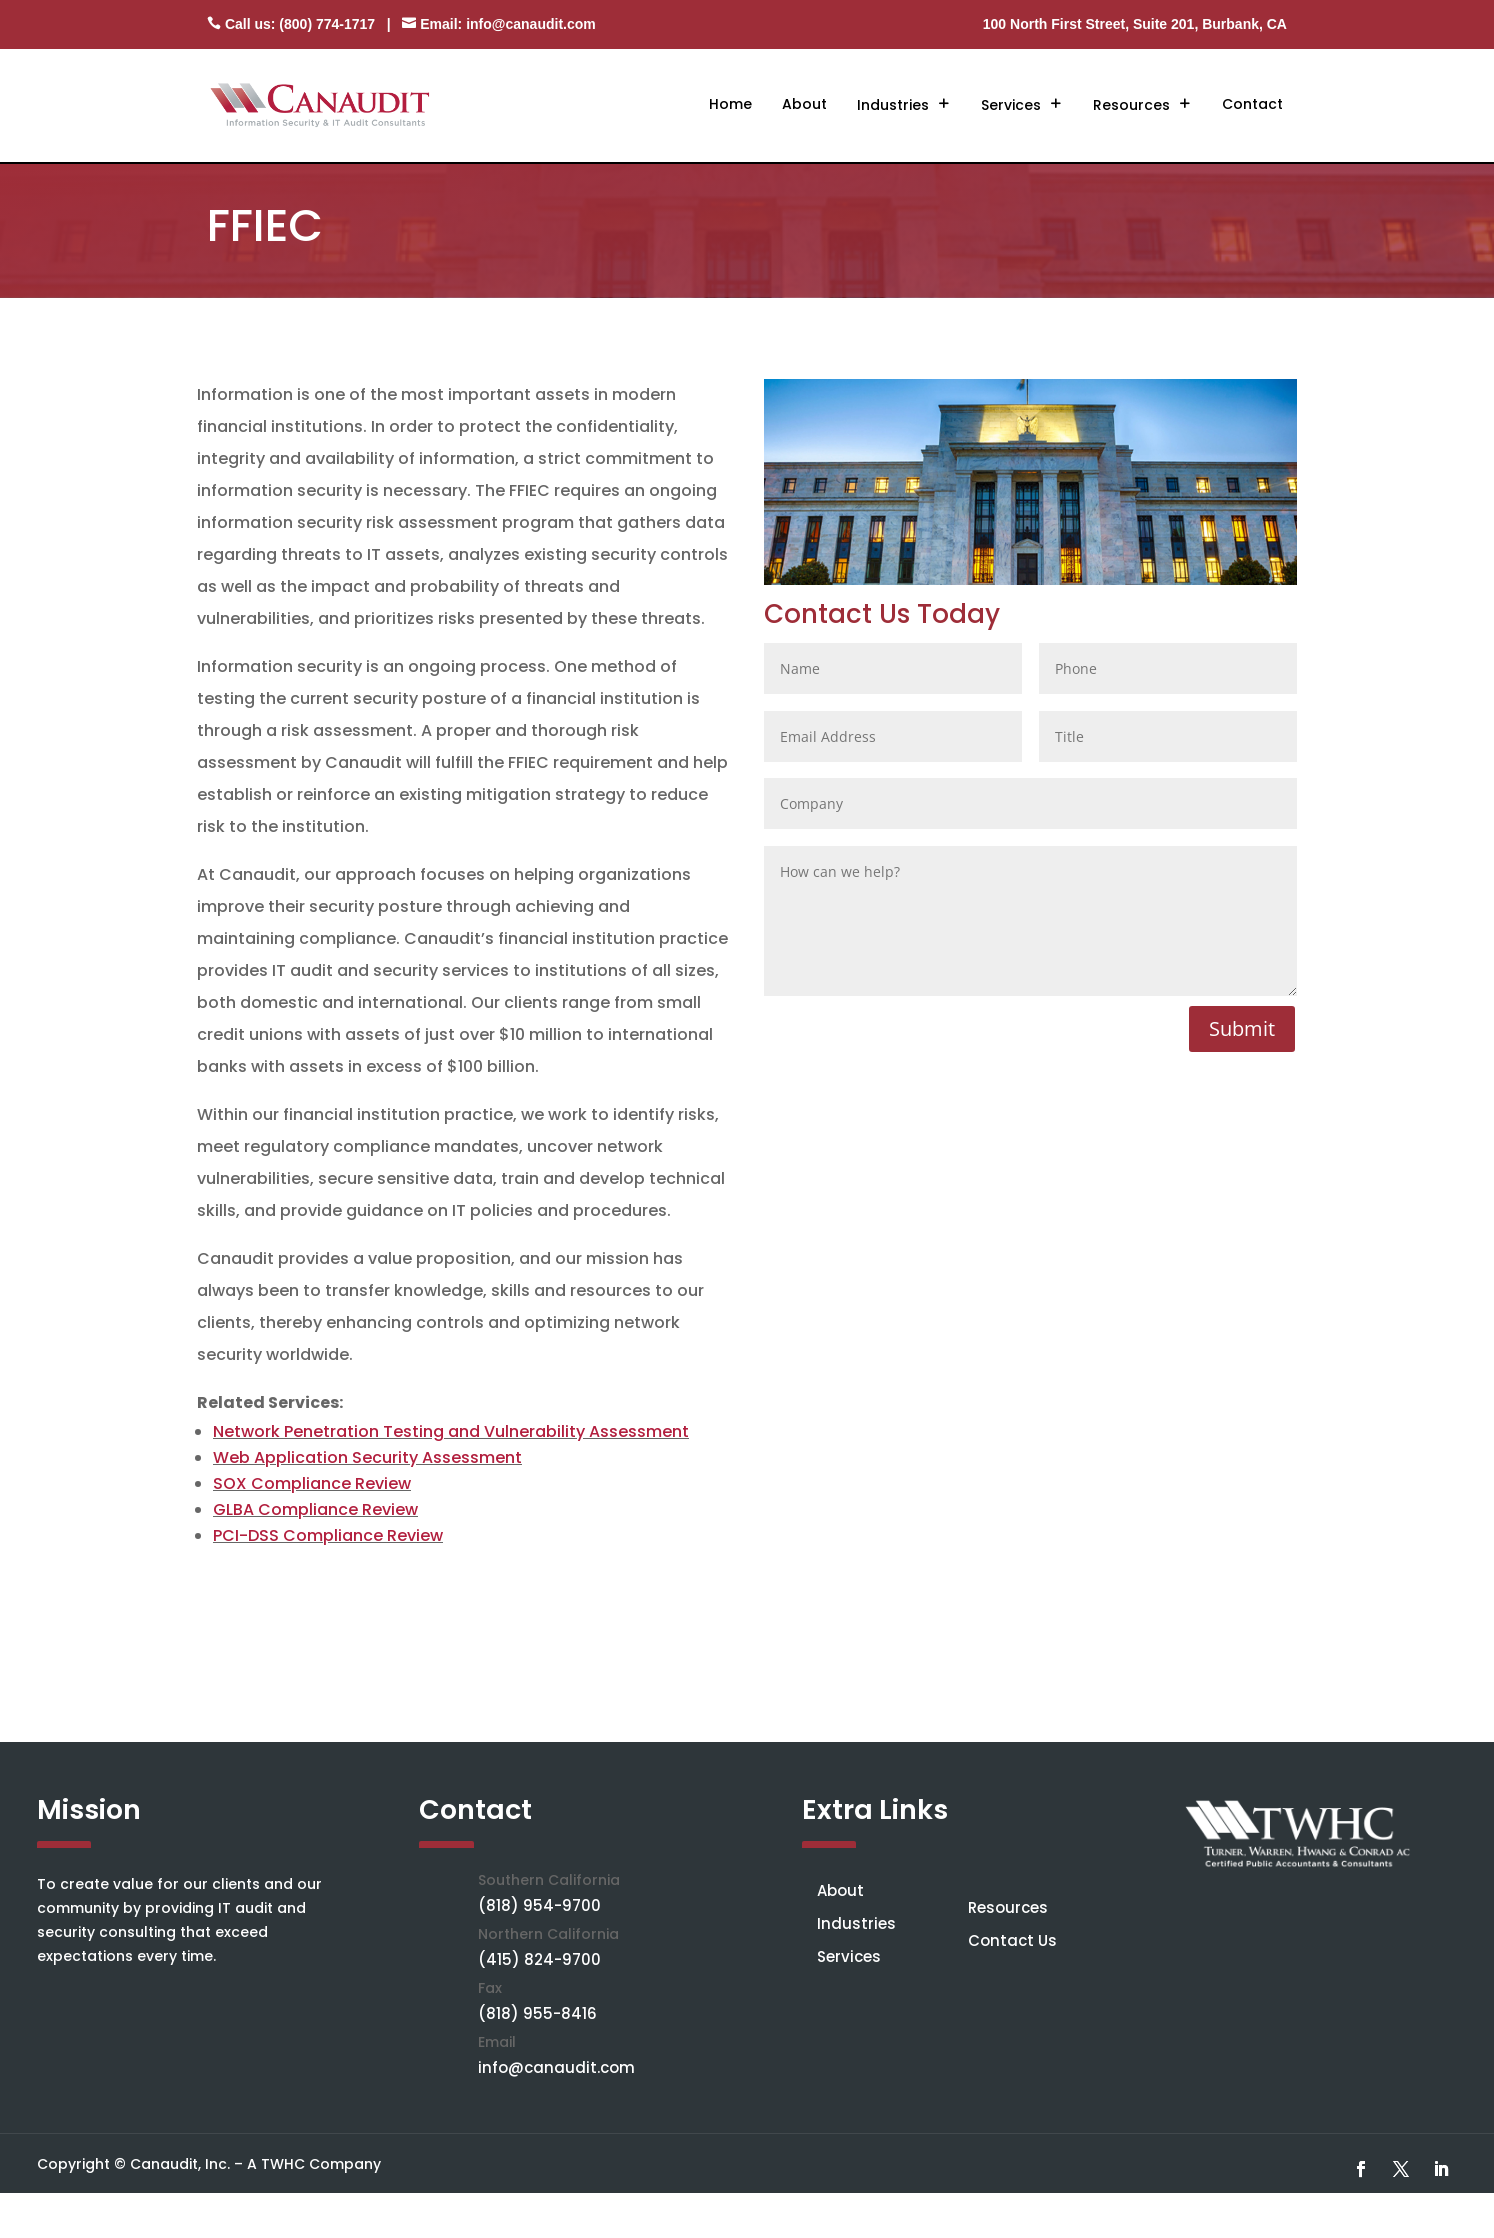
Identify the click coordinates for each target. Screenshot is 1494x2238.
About (804, 104)
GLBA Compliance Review (315, 1509)
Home (730, 104)
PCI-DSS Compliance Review (328, 1535)
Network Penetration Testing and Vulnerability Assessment (451, 1431)
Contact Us (1012, 1940)
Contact (1252, 104)
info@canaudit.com (531, 24)
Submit (1242, 1028)
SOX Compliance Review (312, 1483)
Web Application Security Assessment (367, 1457)
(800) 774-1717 (327, 24)
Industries (893, 105)
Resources (1131, 105)
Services (1011, 105)
